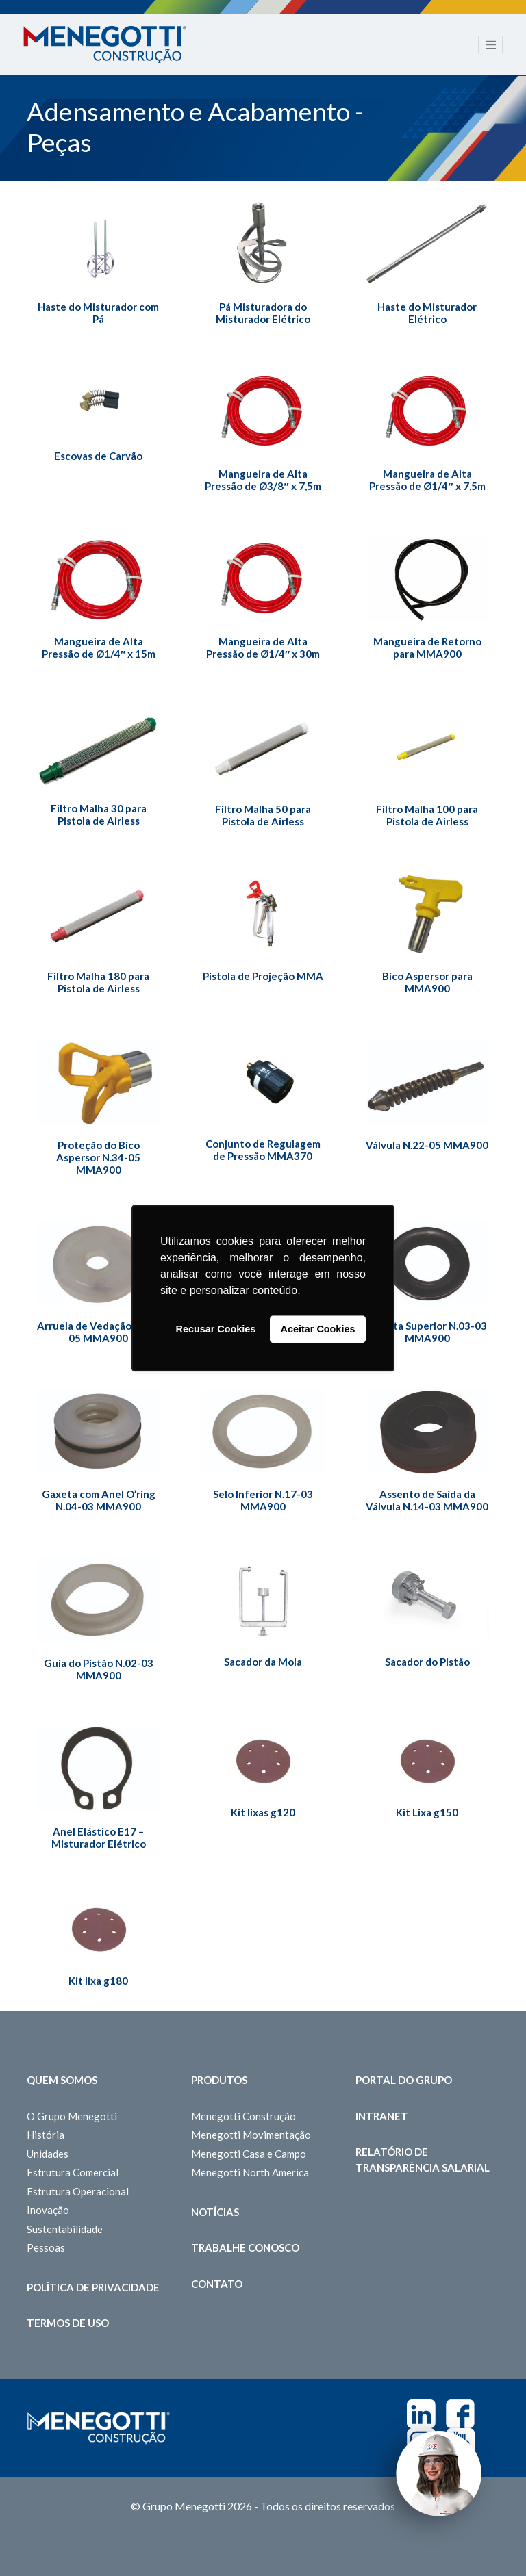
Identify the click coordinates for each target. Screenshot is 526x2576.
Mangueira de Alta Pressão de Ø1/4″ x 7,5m (427, 479)
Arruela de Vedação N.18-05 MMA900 (98, 1331)
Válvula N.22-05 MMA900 (427, 1145)
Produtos (219, 2080)
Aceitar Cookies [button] (318, 1329)
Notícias (215, 2212)
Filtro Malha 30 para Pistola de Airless (99, 814)
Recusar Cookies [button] (216, 1329)
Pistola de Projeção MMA (263, 976)
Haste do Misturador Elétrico (427, 312)
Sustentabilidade (65, 2229)
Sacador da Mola (263, 1662)
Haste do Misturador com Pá (98, 312)
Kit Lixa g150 (427, 1812)
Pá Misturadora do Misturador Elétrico (263, 312)
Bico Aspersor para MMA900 (427, 982)
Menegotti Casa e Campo (248, 2154)
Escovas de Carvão (98, 456)
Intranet (381, 2116)
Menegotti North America (250, 2172)
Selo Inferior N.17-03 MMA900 (263, 1500)
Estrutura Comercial (72, 2172)
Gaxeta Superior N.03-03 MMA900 (427, 1331)
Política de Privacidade (93, 2287)
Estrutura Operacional (78, 2191)
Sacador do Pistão (427, 1662)
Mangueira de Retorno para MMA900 (427, 647)
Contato (216, 2284)
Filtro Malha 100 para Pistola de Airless (427, 815)
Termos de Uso (68, 2323)
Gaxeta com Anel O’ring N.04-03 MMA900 (98, 1500)
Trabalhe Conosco (245, 2247)
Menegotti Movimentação (251, 2134)
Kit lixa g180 (98, 1980)
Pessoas (46, 2247)
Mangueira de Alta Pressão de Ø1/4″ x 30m (263, 647)
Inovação (48, 2210)
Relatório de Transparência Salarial (422, 2160)
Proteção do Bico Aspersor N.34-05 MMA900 (98, 1157)
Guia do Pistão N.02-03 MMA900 (98, 1669)
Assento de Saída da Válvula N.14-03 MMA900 (427, 1500)
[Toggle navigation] (490, 44)
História (45, 2134)
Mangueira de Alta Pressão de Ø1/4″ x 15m (98, 647)
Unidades (47, 2154)
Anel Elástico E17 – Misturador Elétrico (98, 1837)
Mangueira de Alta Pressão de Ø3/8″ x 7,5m (263, 479)
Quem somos (62, 2080)
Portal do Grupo (403, 2080)
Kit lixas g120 (263, 1812)
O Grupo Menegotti (72, 2116)
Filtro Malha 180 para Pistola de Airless (98, 982)
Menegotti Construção (243, 2116)
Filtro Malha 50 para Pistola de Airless (263, 815)
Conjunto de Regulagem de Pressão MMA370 (263, 1149)
